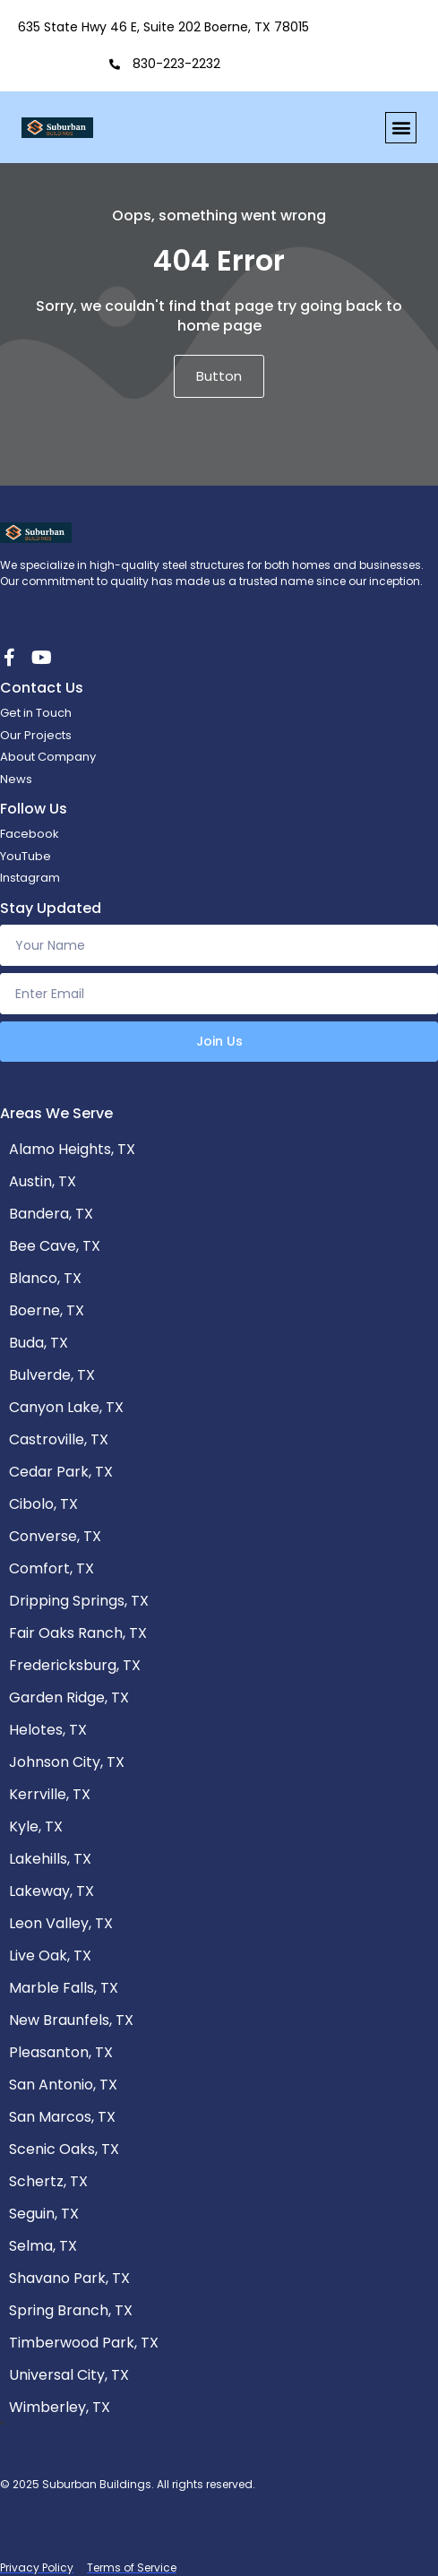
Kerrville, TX (49, 1794)
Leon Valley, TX (61, 1923)
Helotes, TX (48, 1729)
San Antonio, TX (63, 2084)
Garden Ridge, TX (69, 1697)
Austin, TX (42, 1181)
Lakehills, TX (50, 1858)
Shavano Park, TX (69, 2278)
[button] (401, 127)
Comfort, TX (51, 1568)
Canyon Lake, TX (66, 1407)
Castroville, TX (58, 1439)
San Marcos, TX (62, 2116)
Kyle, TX (36, 1826)
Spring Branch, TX (71, 2310)
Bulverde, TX (52, 1375)
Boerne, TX (46, 1310)
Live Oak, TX (50, 1955)
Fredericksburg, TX (75, 1665)
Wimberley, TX (59, 2407)
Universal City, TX (69, 2375)
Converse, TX (55, 1536)
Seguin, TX (44, 2213)
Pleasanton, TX (61, 2052)
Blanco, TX (45, 1278)
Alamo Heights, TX (72, 1149)
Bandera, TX (51, 1213)
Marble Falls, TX (63, 1987)
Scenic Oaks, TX (64, 2149)
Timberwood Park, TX (84, 2342)
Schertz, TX (48, 2181)
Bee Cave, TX (54, 1246)
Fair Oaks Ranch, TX (78, 1633)
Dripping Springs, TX (79, 1600)
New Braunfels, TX (71, 2020)
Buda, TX (38, 1342)
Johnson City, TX (67, 1762)
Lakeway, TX (51, 1891)
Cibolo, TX (43, 1504)
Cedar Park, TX (61, 1471)
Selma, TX (43, 2246)
